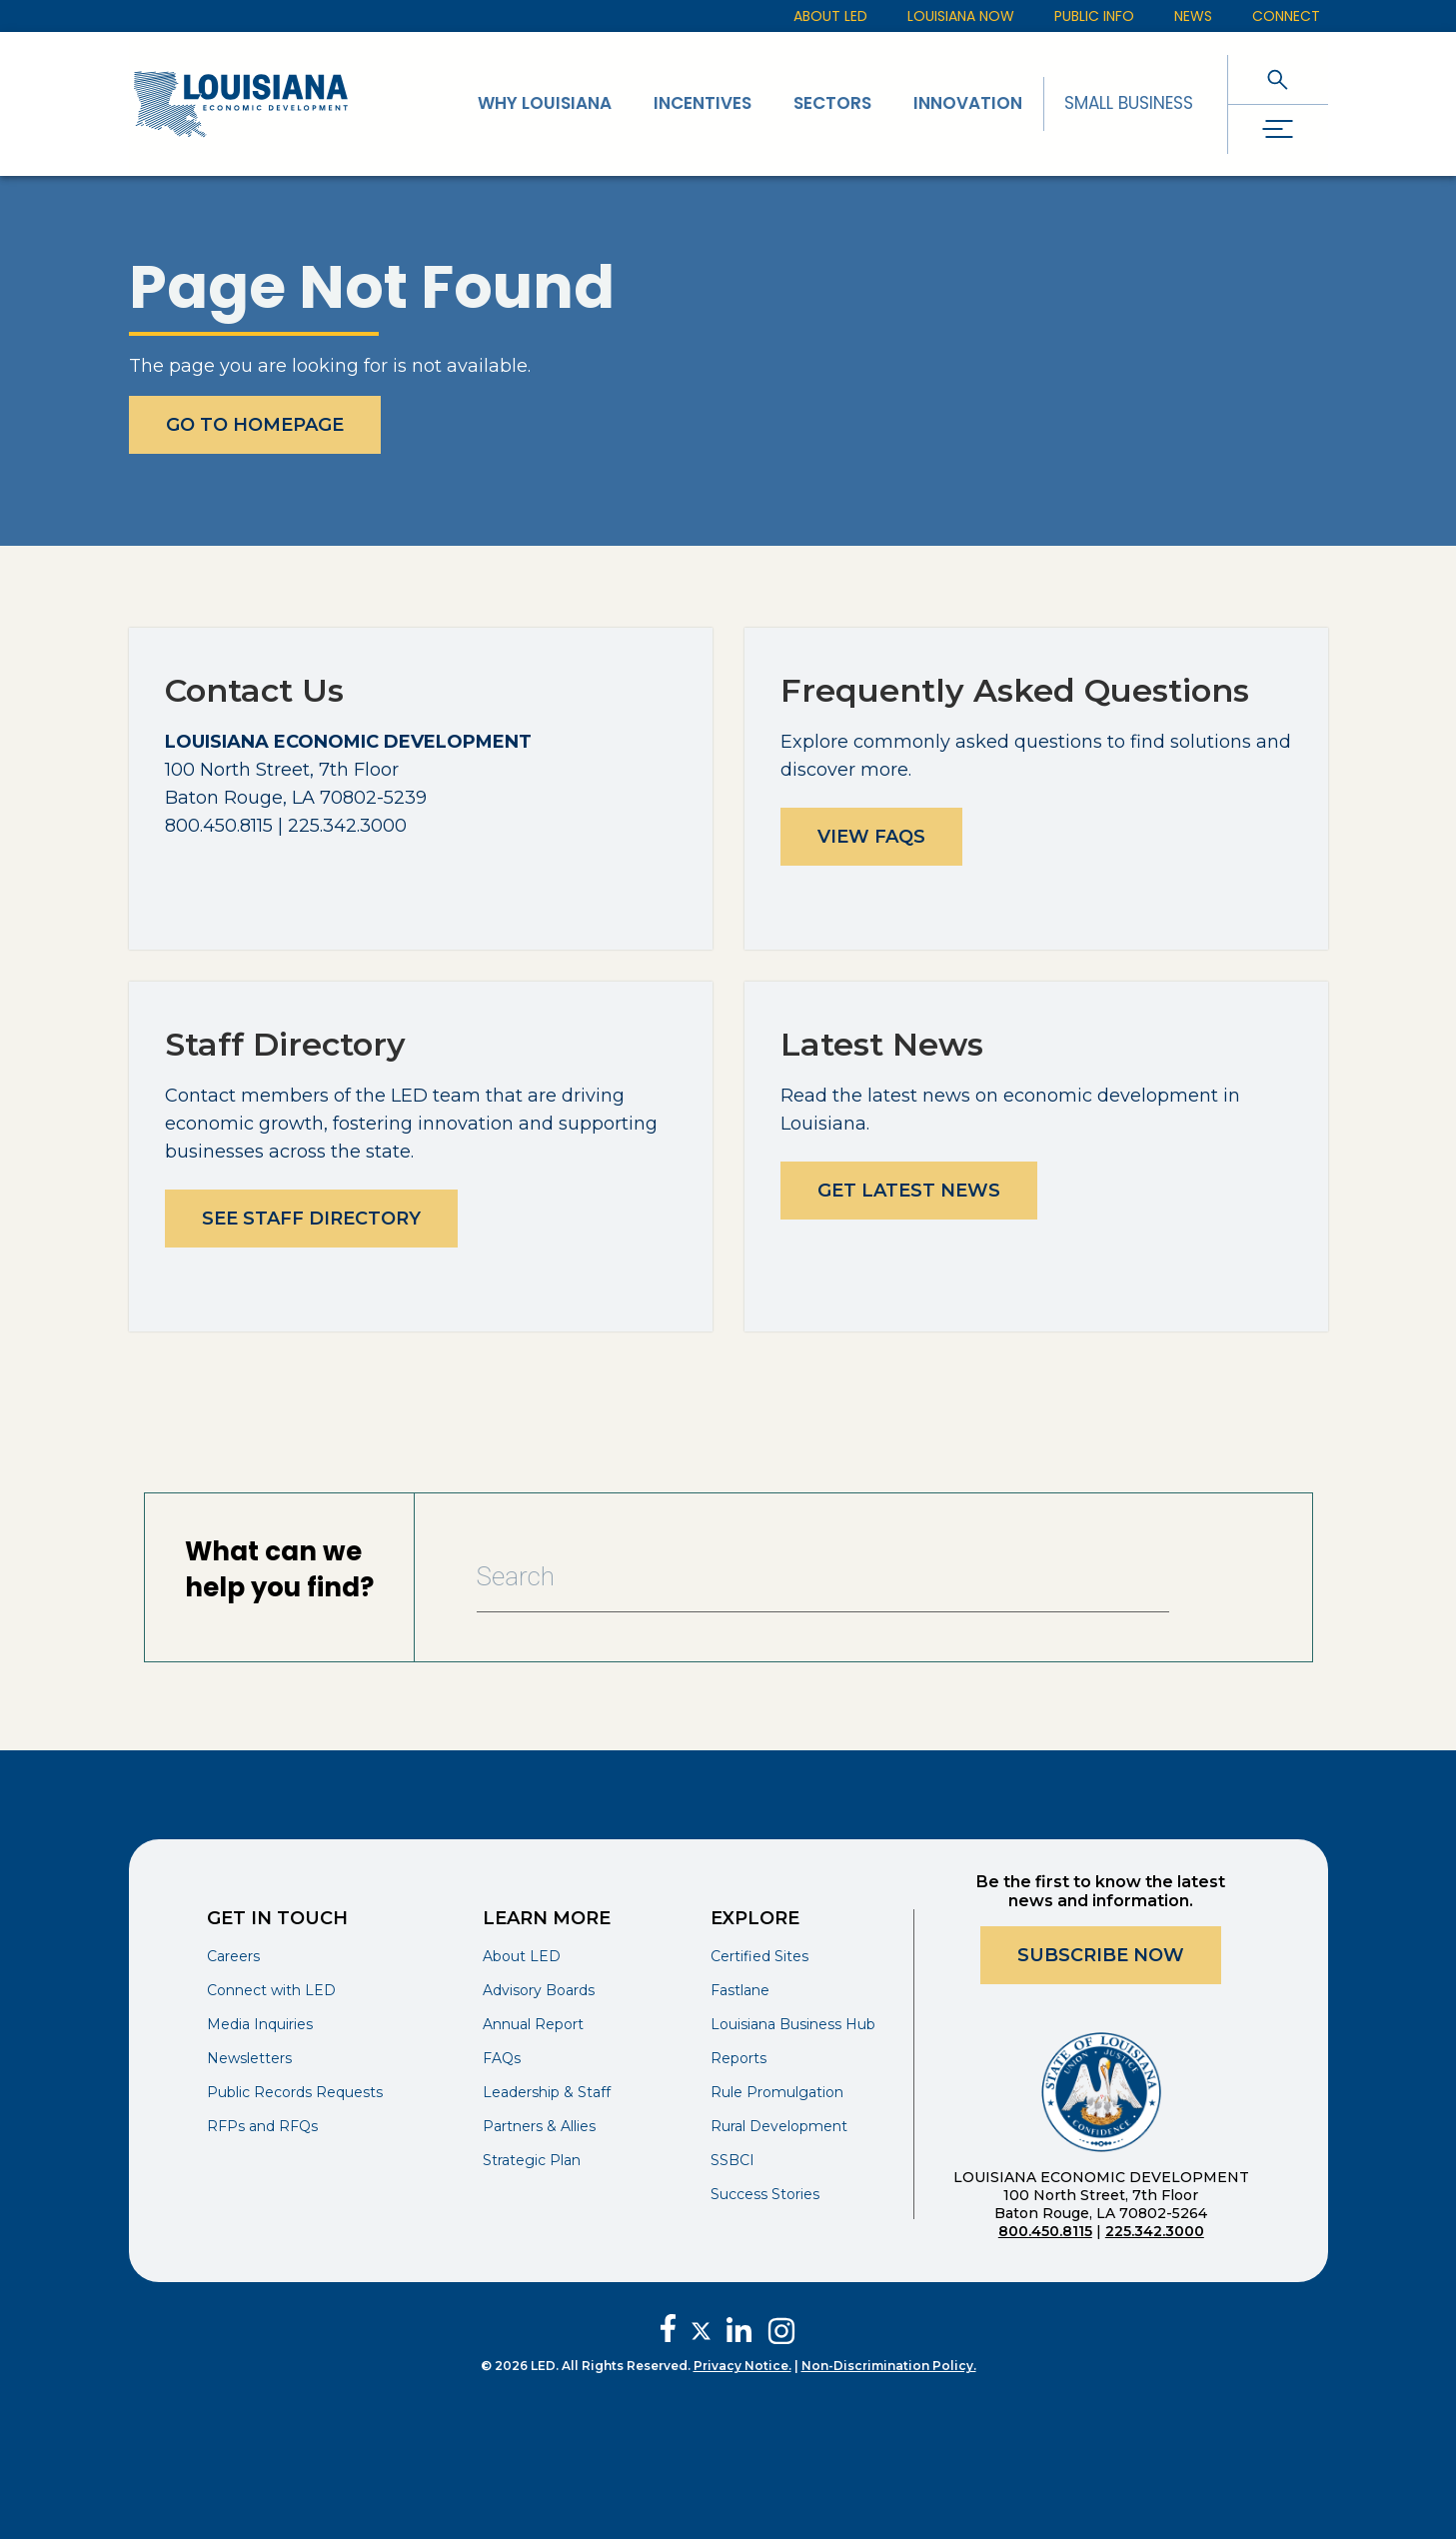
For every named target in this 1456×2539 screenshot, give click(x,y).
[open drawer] (1278, 129)
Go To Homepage (255, 425)
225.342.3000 (1154, 2231)
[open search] (1278, 79)
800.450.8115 (1045, 2231)
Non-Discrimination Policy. (888, 2365)
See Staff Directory (311, 1219)
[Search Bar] (823, 1577)
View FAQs (871, 837)
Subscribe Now (1100, 1955)
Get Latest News (908, 1191)
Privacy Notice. (742, 2365)
